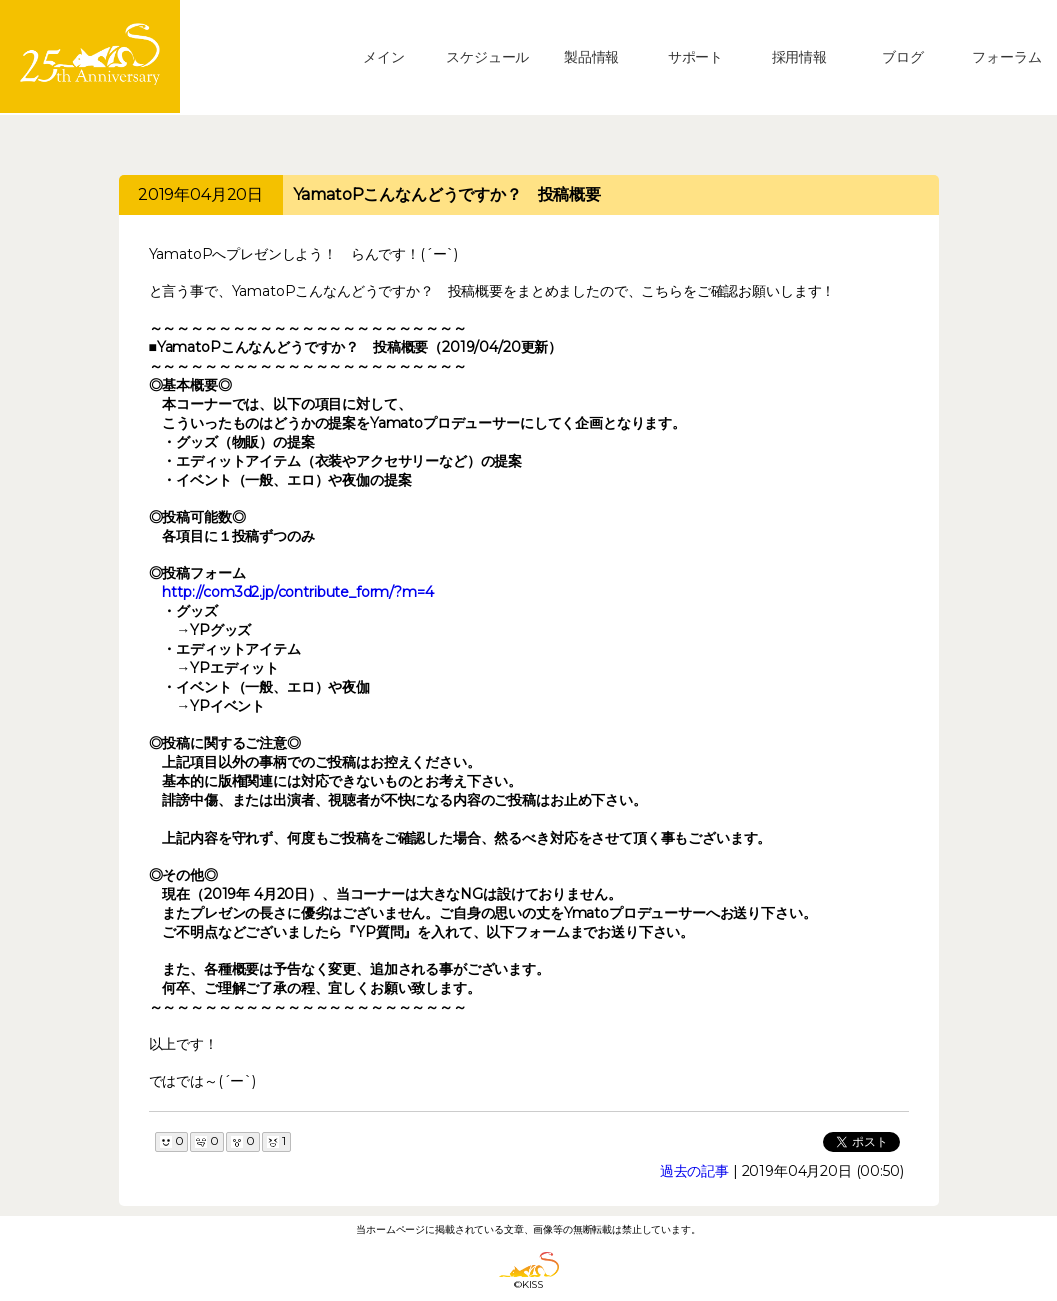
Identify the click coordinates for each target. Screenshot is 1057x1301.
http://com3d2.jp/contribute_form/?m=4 (297, 592)
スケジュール (487, 57)
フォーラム (1006, 57)
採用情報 (799, 57)
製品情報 (591, 57)
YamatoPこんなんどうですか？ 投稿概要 (447, 194)
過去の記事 (694, 1171)
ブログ (903, 57)
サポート (695, 57)
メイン (384, 57)
